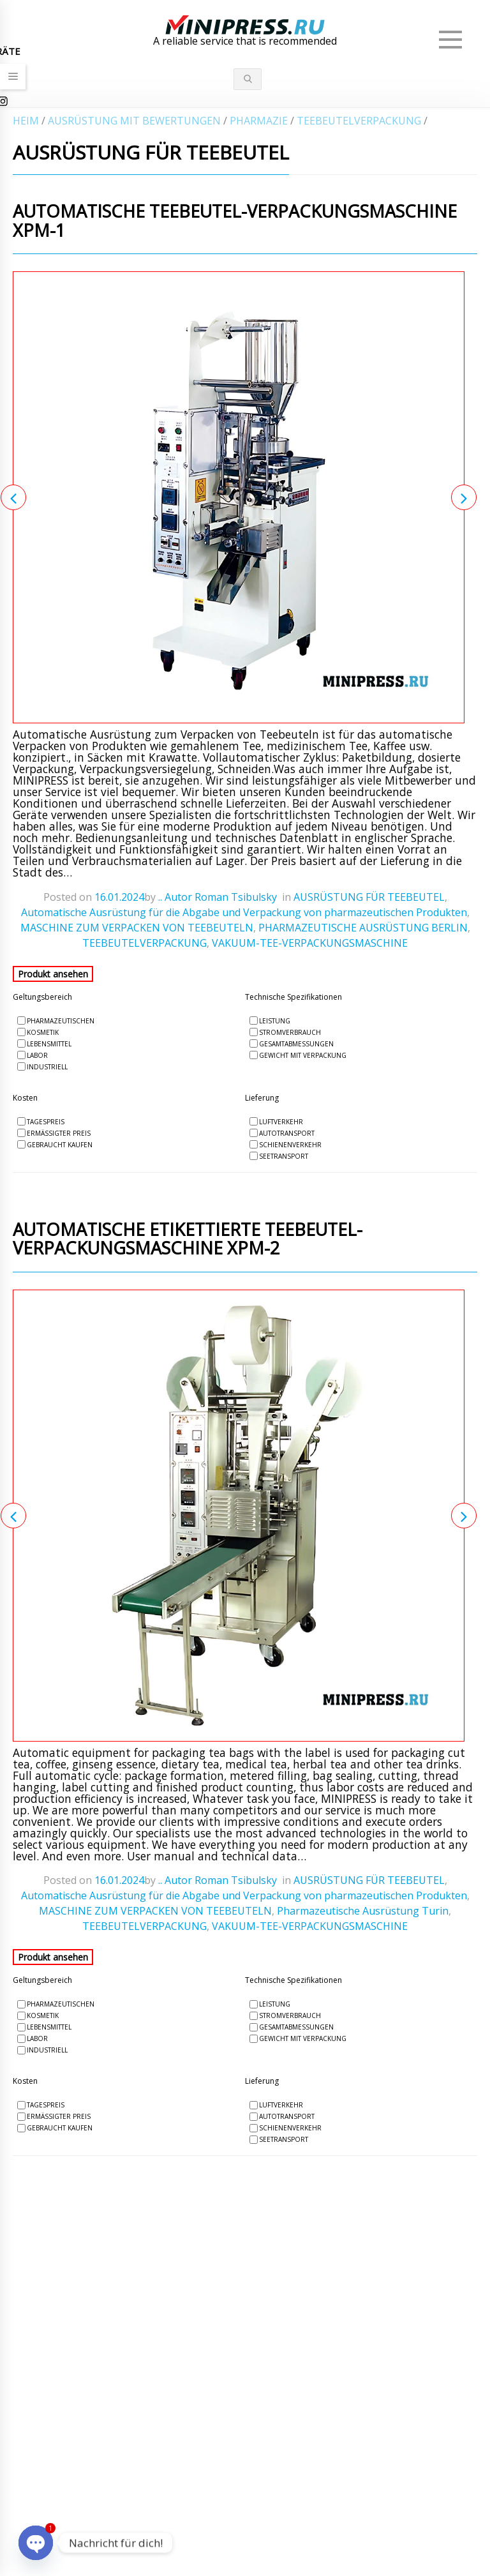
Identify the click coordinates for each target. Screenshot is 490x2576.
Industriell (47, 1066)
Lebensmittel (49, 1043)
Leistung (274, 1020)
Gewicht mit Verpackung (302, 1055)
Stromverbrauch (290, 1032)
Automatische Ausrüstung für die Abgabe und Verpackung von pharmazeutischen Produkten (244, 912)
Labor (37, 1055)
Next (464, 497)
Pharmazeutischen (60, 1020)
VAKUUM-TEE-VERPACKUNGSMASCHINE (310, 943)
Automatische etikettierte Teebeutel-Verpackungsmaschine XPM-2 (187, 1240)
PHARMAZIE (259, 121)
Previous (13, 497)
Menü (451, 33)
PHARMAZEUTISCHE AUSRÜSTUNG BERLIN (363, 928)
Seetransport (283, 1156)
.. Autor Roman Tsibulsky (217, 897)
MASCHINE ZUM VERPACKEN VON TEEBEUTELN (136, 928)
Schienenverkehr (290, 1144)
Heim (26, 121)
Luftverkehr (281, 1121)
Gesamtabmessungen (296, 1043)
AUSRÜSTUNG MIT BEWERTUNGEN (134, 121)
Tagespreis (45, 1121)
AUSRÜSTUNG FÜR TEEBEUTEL (369, 897)
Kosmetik (43, 1032)
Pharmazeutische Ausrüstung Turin (363, 1911)
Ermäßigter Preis (59, 1133)
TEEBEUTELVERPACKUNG (359, 121)
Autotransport (287, 1133)
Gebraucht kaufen (60, 1144)
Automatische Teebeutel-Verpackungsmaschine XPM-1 (235, 222)
